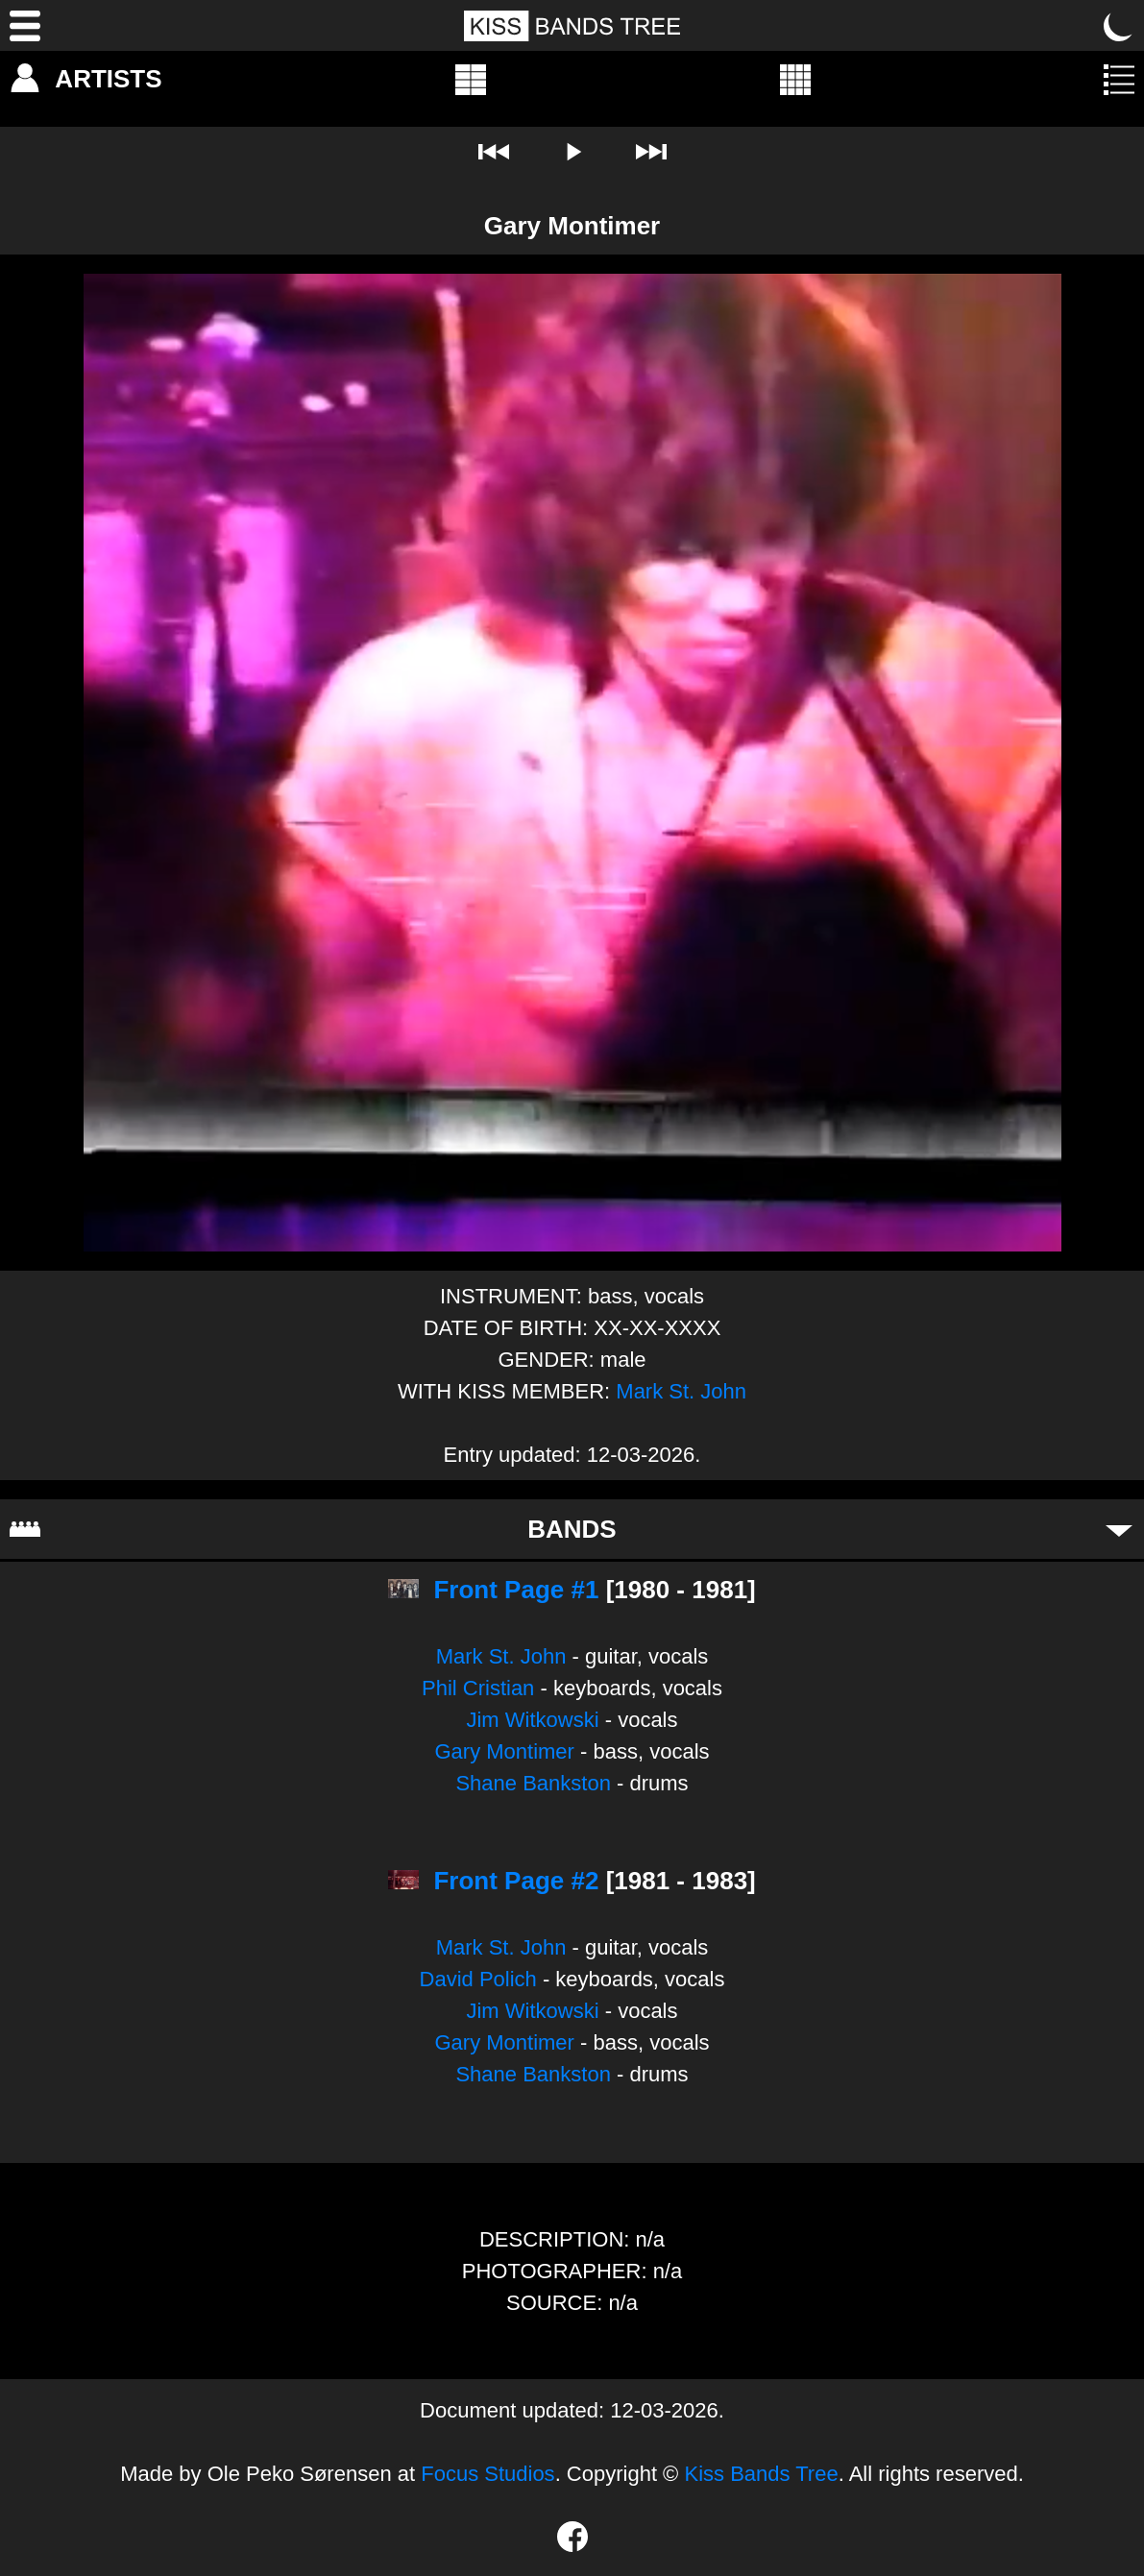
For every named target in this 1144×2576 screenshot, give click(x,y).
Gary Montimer (503, 1751)
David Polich (478, 1979)
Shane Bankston (532, 1783)
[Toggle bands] (1119, 1529)
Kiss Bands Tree (761, 2474)
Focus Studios (487, 2474)
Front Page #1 (515, 1589)
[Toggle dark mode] (1119, 26)
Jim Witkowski (532, 1720)
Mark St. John (681, 1391)
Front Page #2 (515, 1880)
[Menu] (25, 26)
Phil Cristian (478, 1688)
